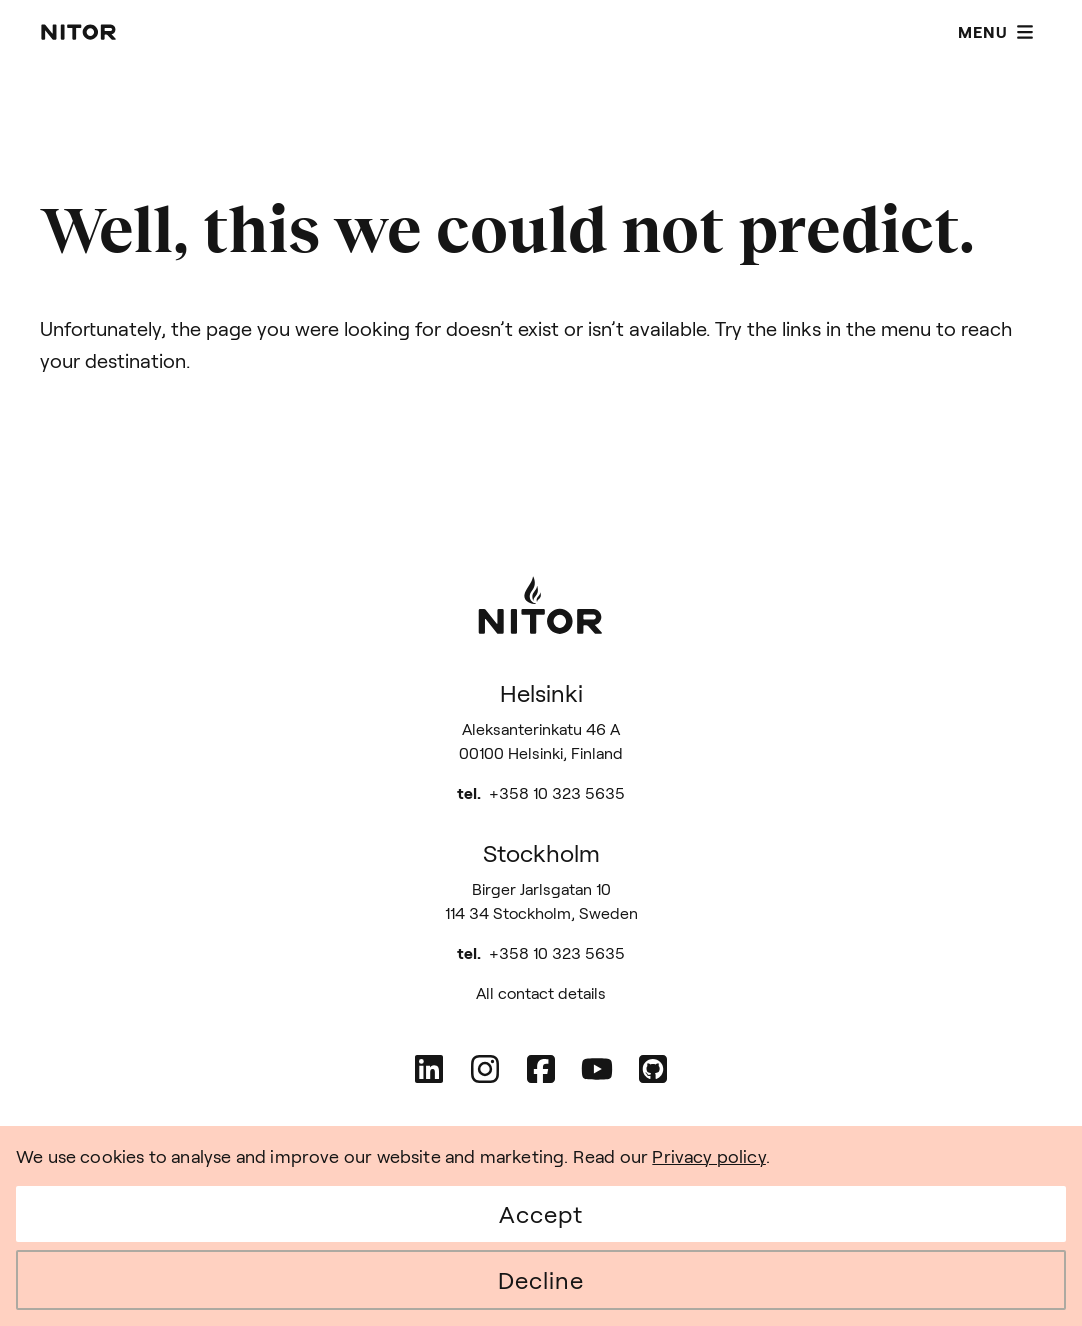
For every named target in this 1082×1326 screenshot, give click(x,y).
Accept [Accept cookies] (541, 1213)
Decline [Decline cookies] (541, 1279)
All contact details (541, 992)
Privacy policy (709, 1156)
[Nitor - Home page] (79, 32)
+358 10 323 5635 (557, 792)
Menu (996, 31)
